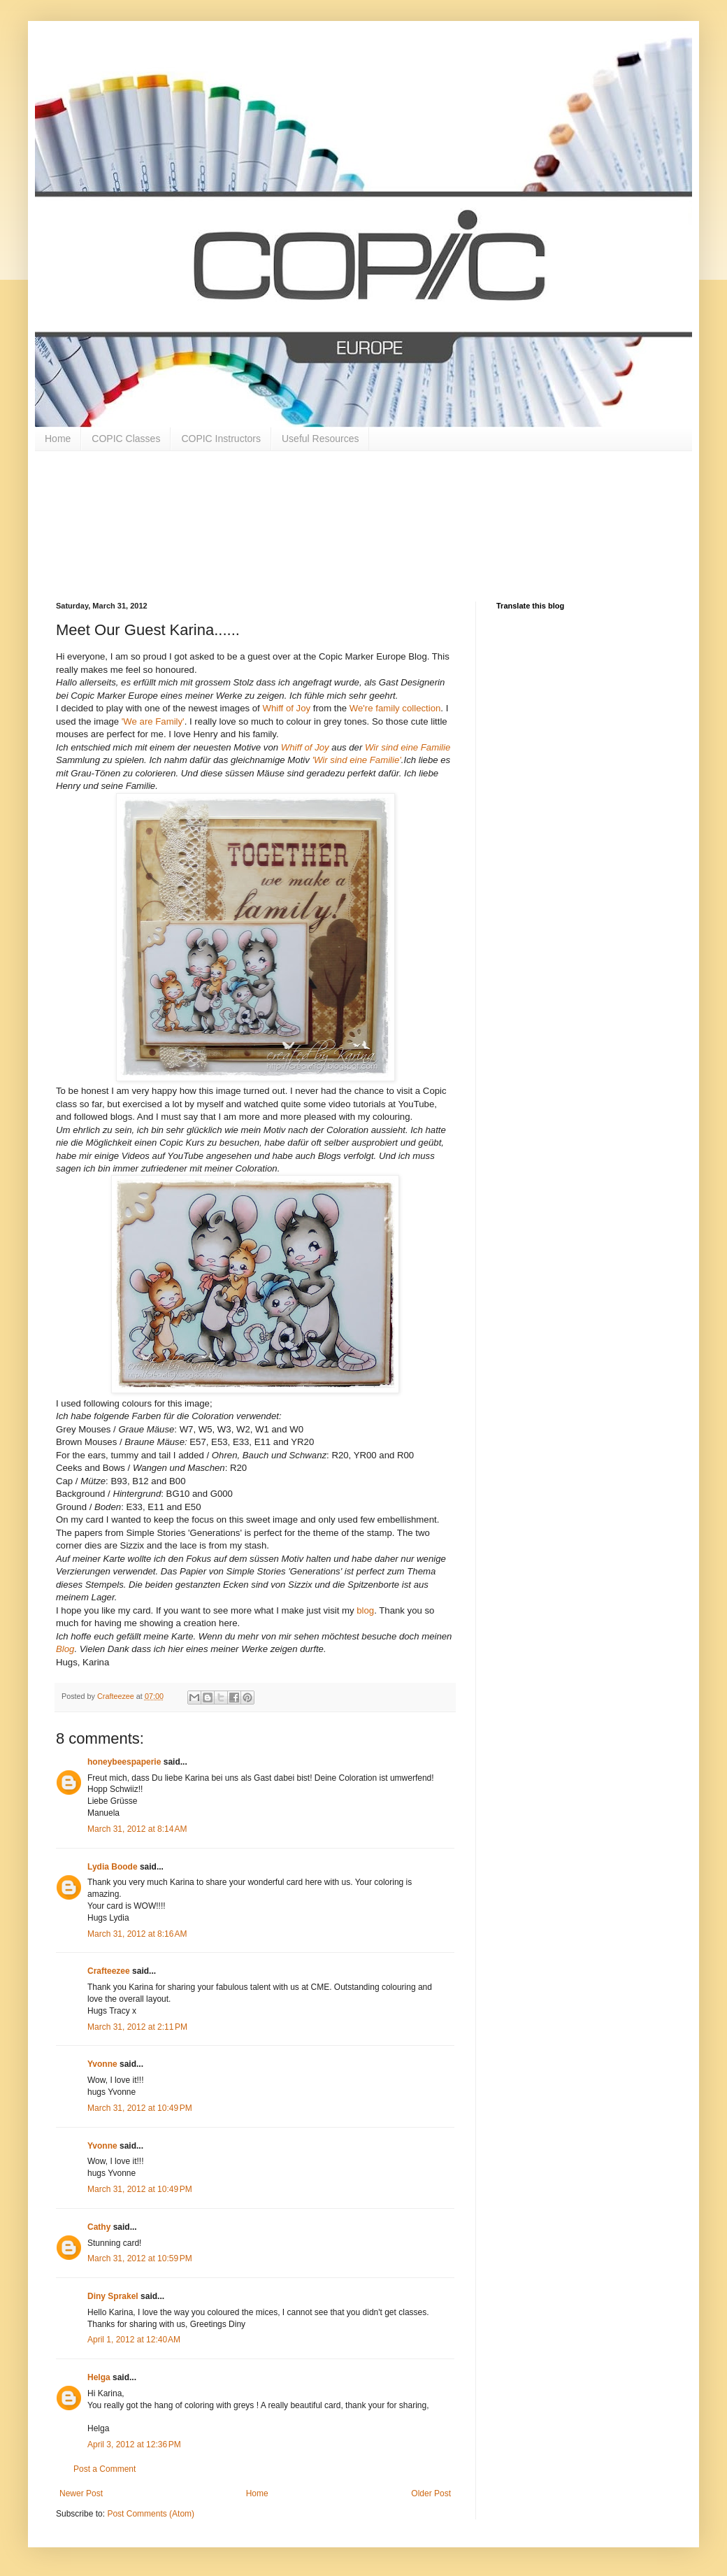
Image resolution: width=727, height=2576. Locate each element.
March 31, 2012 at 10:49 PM (139, 2108)
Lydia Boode (112, 1867)
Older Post (431, 2493)
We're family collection (395, 708)
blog (365, 1610)
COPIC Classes (126, 438)
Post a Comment (104, 2469)
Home (58, 438)
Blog (65, 1649)
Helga (98, 2377)
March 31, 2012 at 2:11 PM (137, 2027)
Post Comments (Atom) (150, 2514)
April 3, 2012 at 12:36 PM (134, 2444)
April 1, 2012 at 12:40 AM (133, 2339)
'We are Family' (153, 721)
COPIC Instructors (221, 438)
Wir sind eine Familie (407, 747)
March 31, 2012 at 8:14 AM (137, 1829)
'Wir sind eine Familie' (356, 760)
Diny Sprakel (112, 2296)
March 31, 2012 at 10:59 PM (139, 2258)
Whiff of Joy (286, 708)
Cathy (98, 2227)
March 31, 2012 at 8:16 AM (137, 1934)
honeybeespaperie (124, 1762)
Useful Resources (320, 438)
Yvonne (102, 2064)
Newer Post (81, 2493)
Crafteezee (108, 1971)
